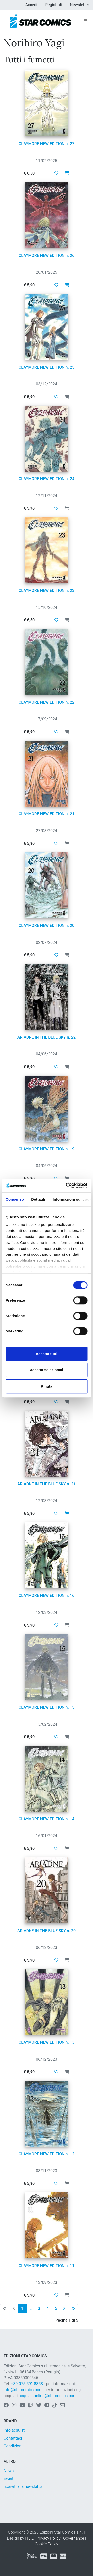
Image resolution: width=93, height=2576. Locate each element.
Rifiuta (46, 1386)
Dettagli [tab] (38, 1199)
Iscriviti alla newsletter (23, 2486)
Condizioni (13, 2446)
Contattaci (13, 2438)
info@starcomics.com (23, 2389)
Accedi (31, 4)
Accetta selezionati (46, 1370)
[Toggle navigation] (85, 21)
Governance (73, 2538)
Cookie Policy (46, 2544)
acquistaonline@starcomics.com (48, 2395)
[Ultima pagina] (73, 2308)
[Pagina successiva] (64, 2308)
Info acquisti (15, 2430)
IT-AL (29, 2538)
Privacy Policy (48, 2538)
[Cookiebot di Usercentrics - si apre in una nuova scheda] (66, 1185)
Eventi (9, 2478)
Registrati (53, 4)
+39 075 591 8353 (27, 2383)
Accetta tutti (46, 1354)
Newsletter (79, 4)
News (9, 2470)
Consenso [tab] (15, 1199)
